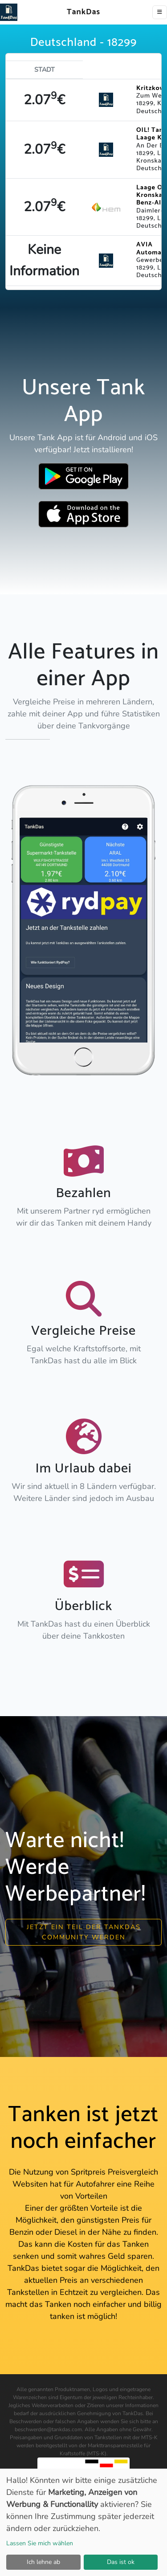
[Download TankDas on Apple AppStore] (83, 514)
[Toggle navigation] (159, 12)
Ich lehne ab (43, 2562)
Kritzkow (150, 88)
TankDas (81, 12)
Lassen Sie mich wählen (39, 2543)
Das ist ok (120, 2562)
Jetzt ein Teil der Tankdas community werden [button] (84, 1932)
